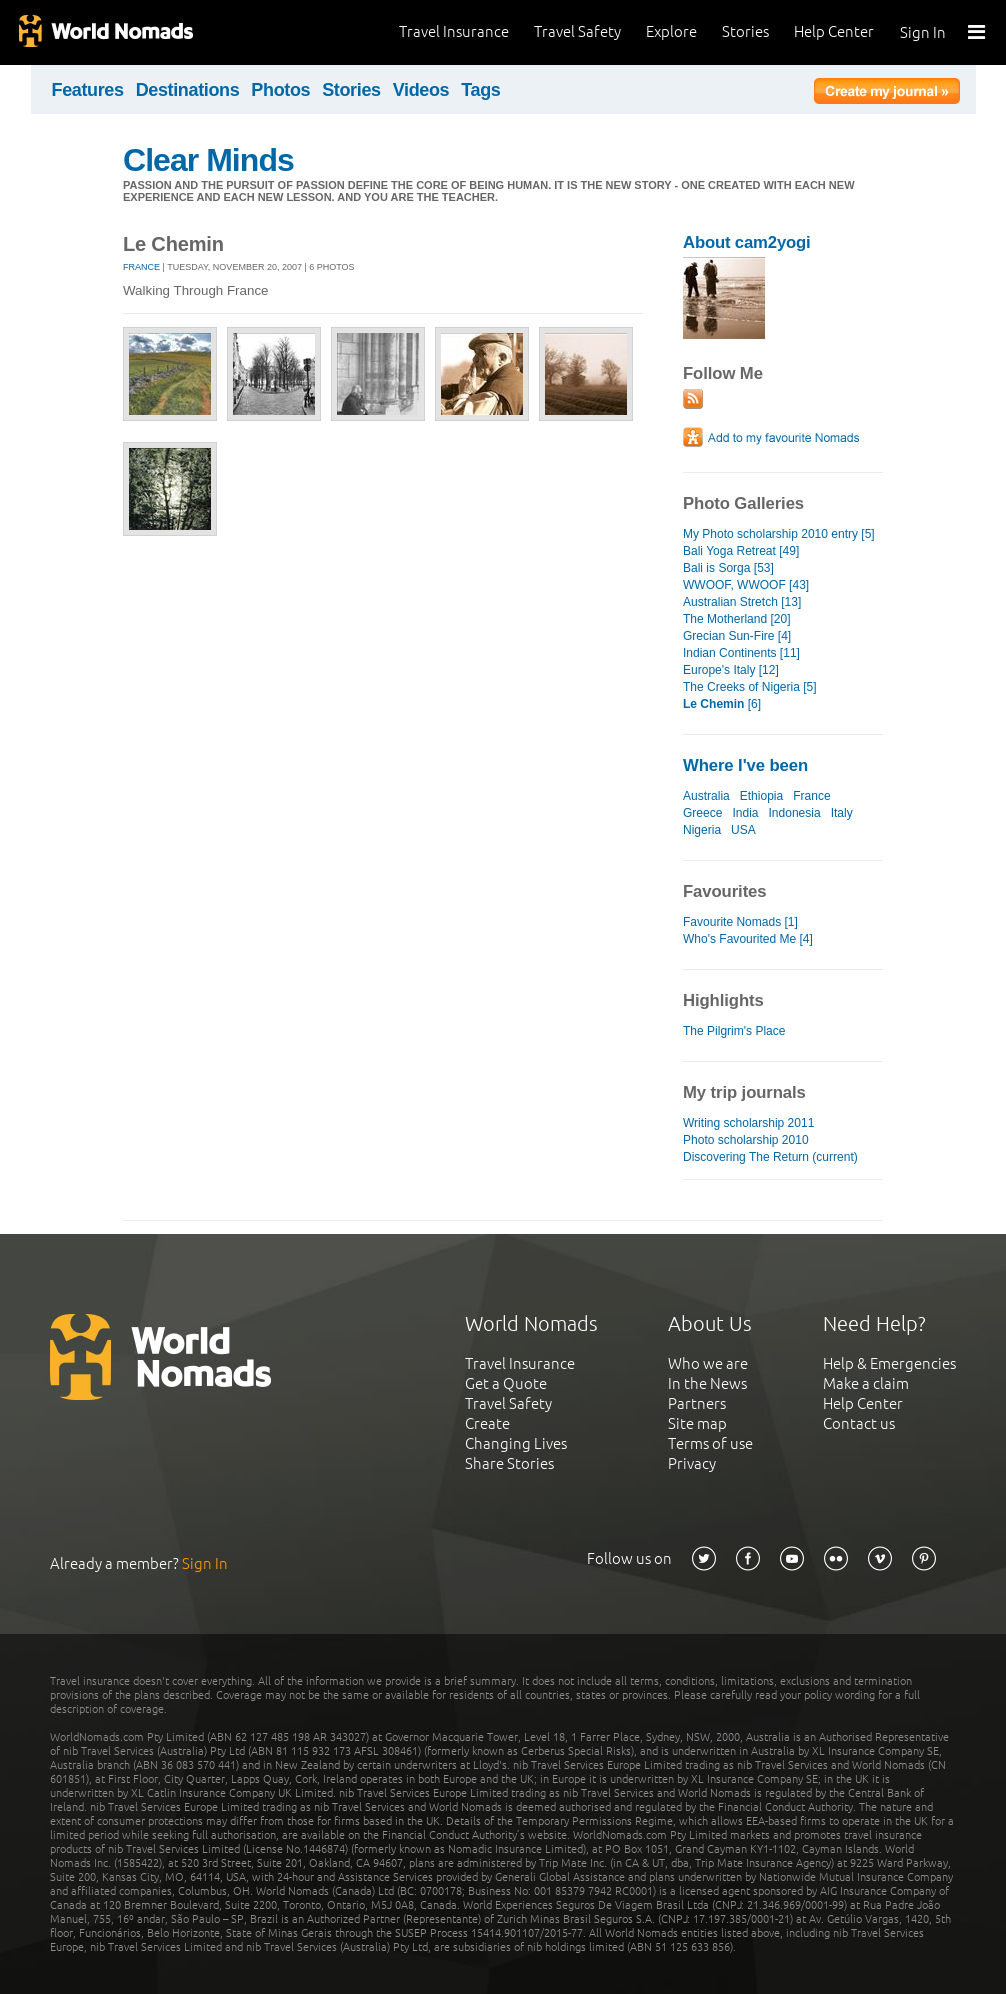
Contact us (859, 1423)
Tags (480, 90)
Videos (421, 90)
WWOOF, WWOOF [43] (746, 585)
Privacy (692, 1463)
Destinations (188, 90)
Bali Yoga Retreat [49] (741, 551)
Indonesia (795, 813)
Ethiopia (761, 796)
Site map (697, 1423)
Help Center (834, 31)
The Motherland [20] (737, 619)
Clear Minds (208, 160)
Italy (842, 813)
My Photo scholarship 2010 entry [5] (779, 534)
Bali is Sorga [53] (728, 568)
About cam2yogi (747, 242)
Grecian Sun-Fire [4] (737, 636)
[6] (722, 704)
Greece (702, 813)
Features (88, 90)
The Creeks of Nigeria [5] (750, 687)
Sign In (923, 32)
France (141, 267)
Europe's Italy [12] (731, 670)
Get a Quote (506, 1383)
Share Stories (509, 1463)
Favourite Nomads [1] (740, 922)
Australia (706, 796)
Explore (671, 31)
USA (743, 830)
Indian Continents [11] (741, 653)
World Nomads (105, 32)
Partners (697, 1403)
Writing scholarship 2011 (748, 1123)
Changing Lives (516, 1443)
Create (487, 1423)
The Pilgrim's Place (734, 1031)
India (745, 813)
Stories (745, 31)
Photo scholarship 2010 (746, 1140)
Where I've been (745, 765)
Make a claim (866, 1383)
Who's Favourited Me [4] (748, 939)
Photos (280, 90)
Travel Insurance (454, 31)
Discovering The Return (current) (770, 1157)
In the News (707, 1383)
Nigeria (702, 830)
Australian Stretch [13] (742, 602)
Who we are (708, 1363)
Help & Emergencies (889, 1363)
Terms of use (710, 1443)
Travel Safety (577, 31)
